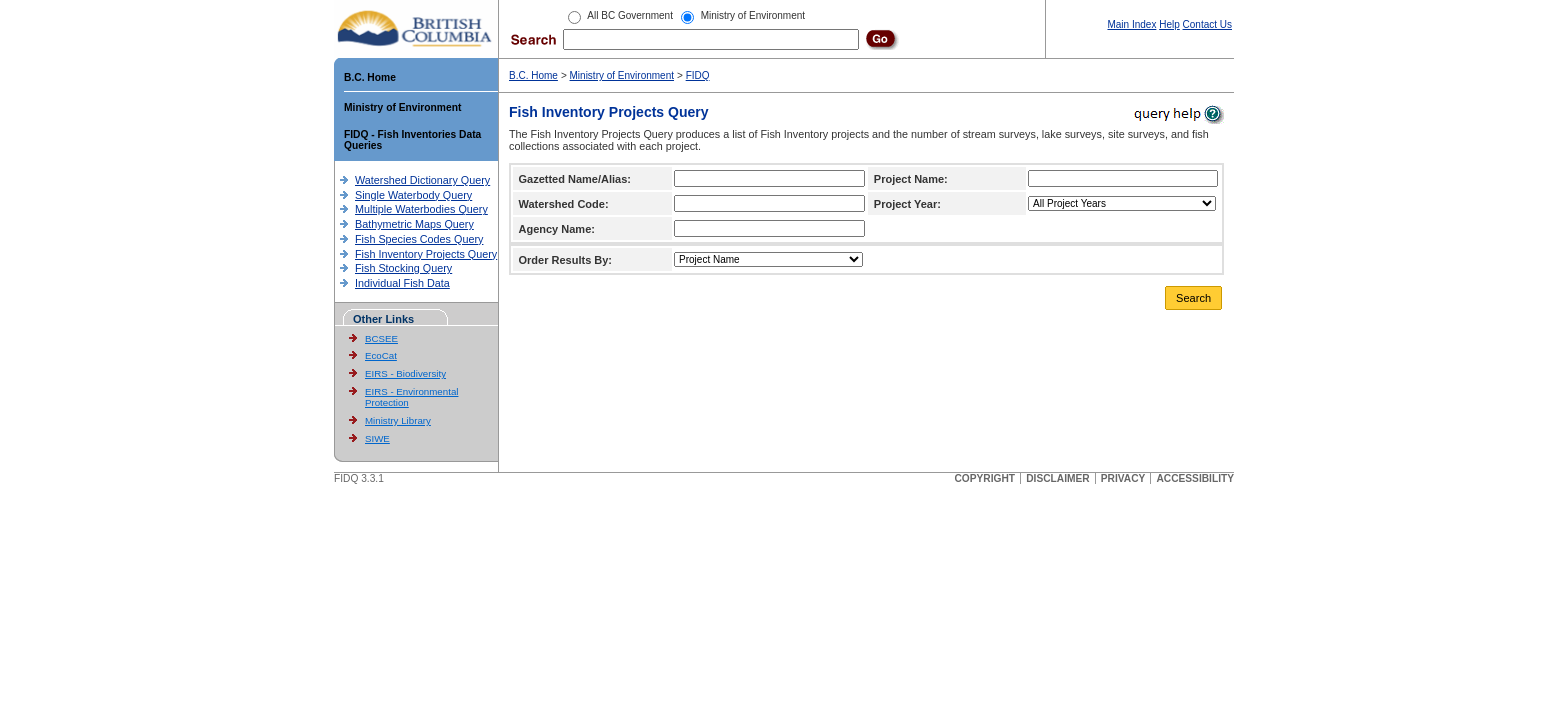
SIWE (377, 438)
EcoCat (381, 355)
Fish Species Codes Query (419, 239)
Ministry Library (398, 420)
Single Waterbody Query (413, 195)
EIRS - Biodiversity (405, 373)
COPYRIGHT (984, 478)
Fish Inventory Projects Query (426, 254)
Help (1169, 24)
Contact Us (1207, 24)
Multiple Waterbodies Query (421, 209)
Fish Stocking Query (403, 268)
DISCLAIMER (1057, 478)
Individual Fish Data (402, 283)
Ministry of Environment (402, 107)
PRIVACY (1123, 478)
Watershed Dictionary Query (422, 180)
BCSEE (381, 338)
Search (1193, 298)
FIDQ (698, 75)
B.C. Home (370, 77)
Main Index (1131, 24)
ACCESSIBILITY (1195, 478)
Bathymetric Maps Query (414, 224)
